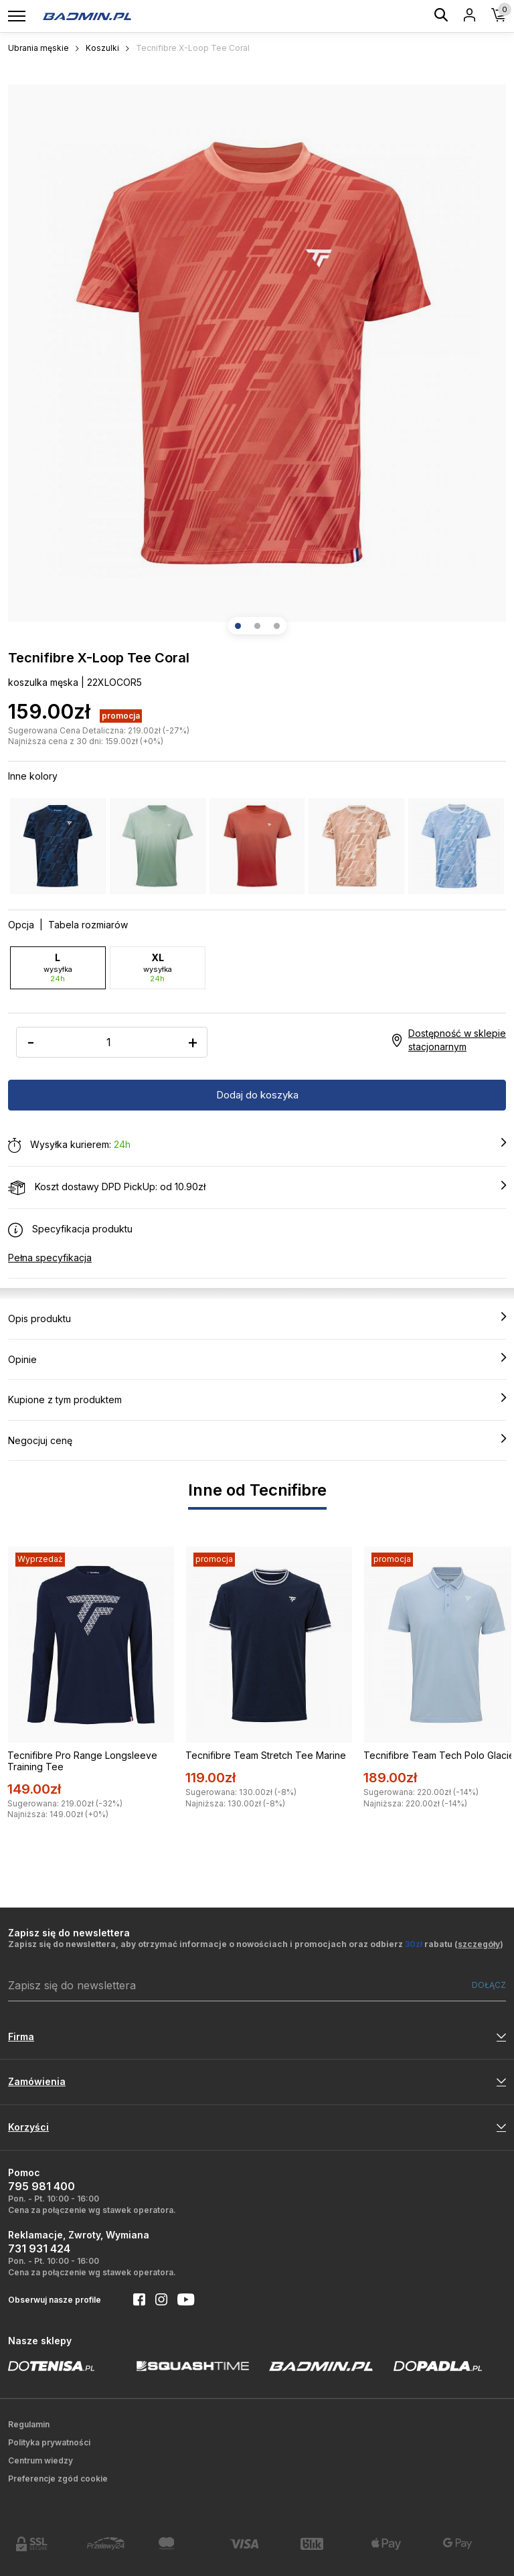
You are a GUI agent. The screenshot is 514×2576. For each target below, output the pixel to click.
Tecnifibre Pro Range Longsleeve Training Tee (82, 1760)
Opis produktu (257, 1318)
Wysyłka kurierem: (257, 1145)
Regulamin (29, 2424)
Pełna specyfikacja (50, 1257)
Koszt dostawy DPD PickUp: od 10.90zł (257, 1187)
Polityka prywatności (49, 2442)
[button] (238, 626)
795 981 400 (41, 2186)
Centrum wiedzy (40, 2460)
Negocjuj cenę (257, 1440)
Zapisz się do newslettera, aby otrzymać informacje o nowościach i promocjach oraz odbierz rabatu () (255, 1944)
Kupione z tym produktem (257, 1399)
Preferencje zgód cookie (58, 2479)
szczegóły (479, 1944)
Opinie (257, 1359)
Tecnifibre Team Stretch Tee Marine (265, 1755)
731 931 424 (39, 2248)
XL (157, 967)
